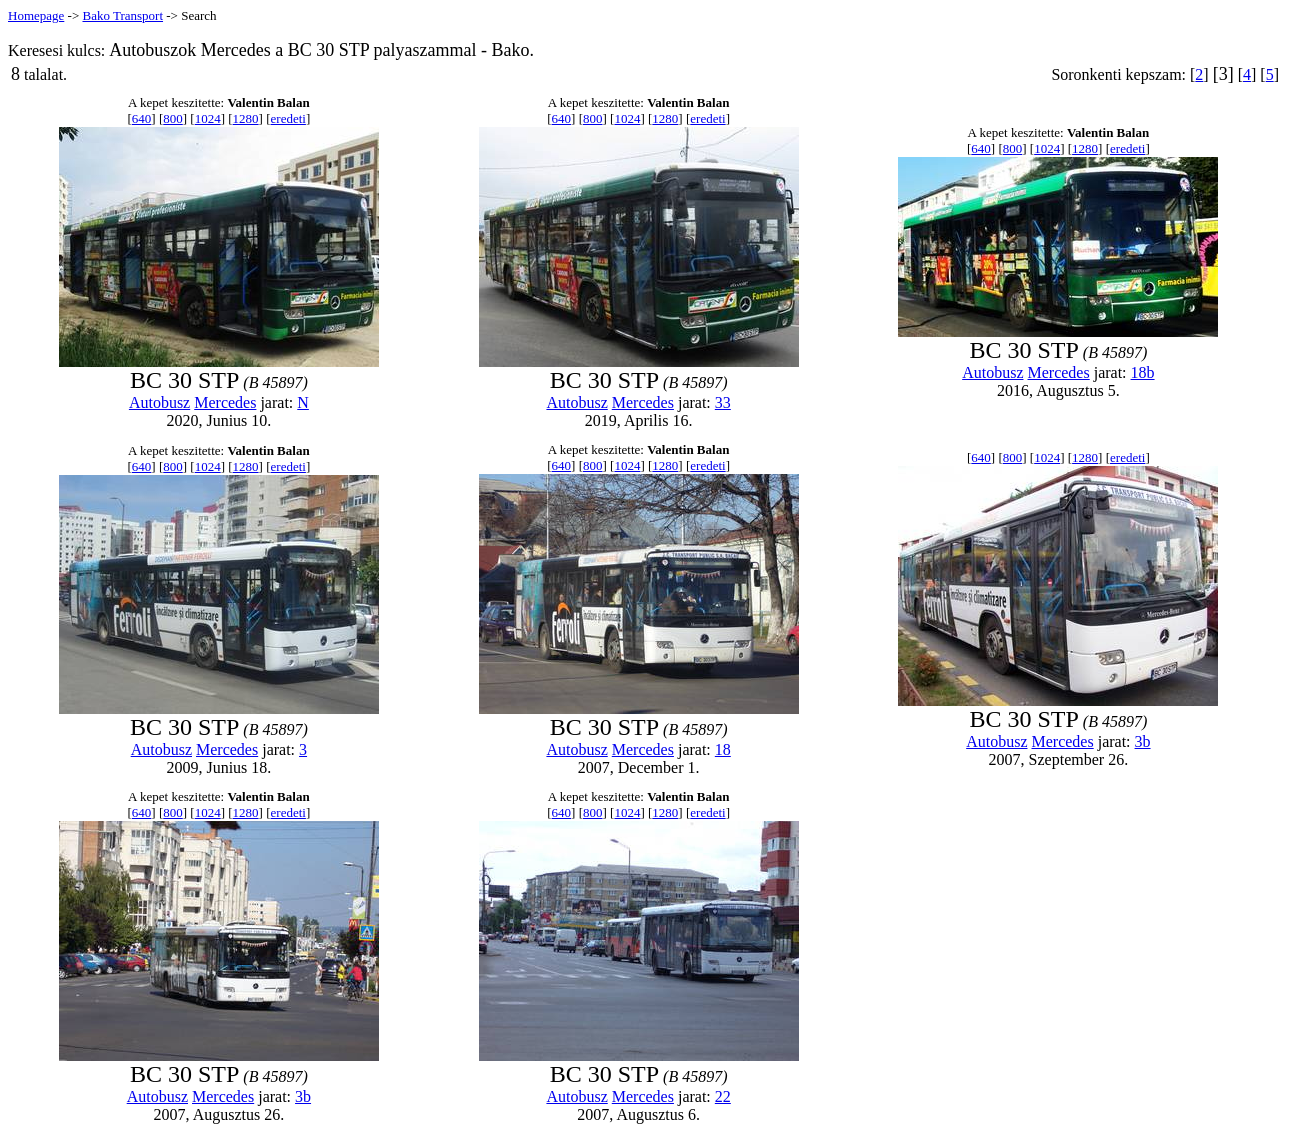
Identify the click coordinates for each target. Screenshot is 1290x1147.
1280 (246, 118)
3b (1143, 741)
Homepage (36, 15)
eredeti (288, 118)
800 (173, 118)
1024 (208, 118)
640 (142, 118)
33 (723, 402)
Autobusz (159, 402)
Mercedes (225, 402)
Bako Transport (122, 15)
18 (723, 749)
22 (723, 1096)
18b (1143, 372)
